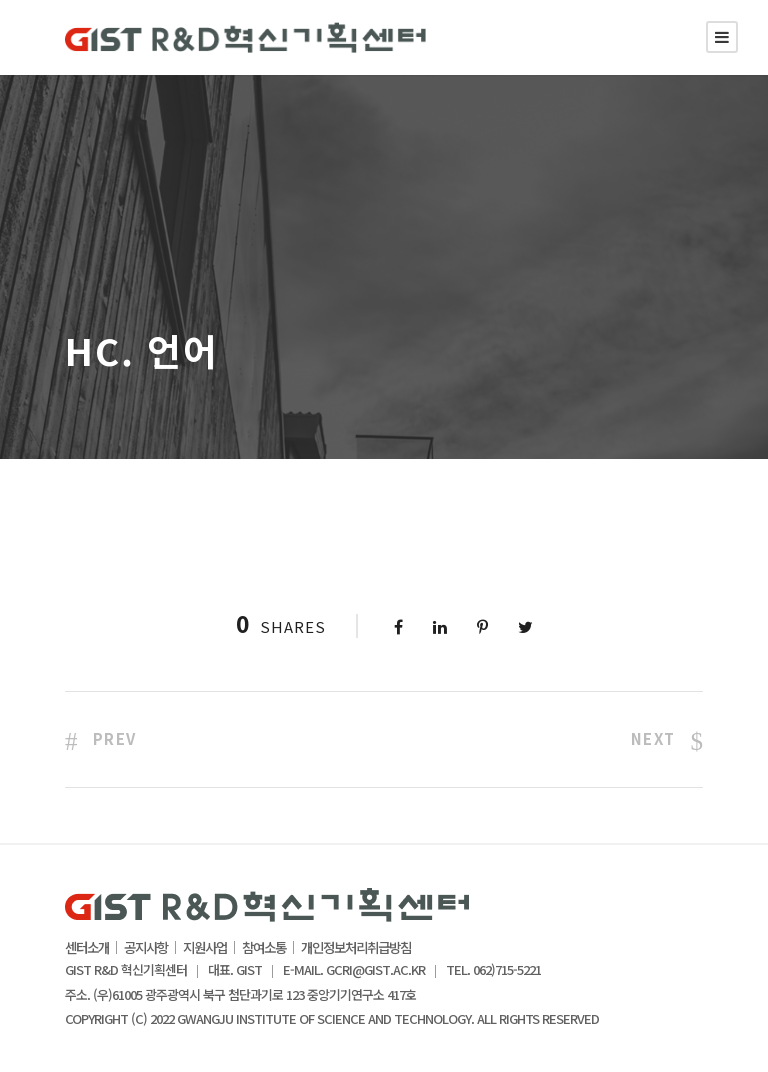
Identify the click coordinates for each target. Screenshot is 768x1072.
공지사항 (146, 948)
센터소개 (87, 948)
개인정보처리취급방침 (356, 948)
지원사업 (205, 948)
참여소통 (264, 948)
